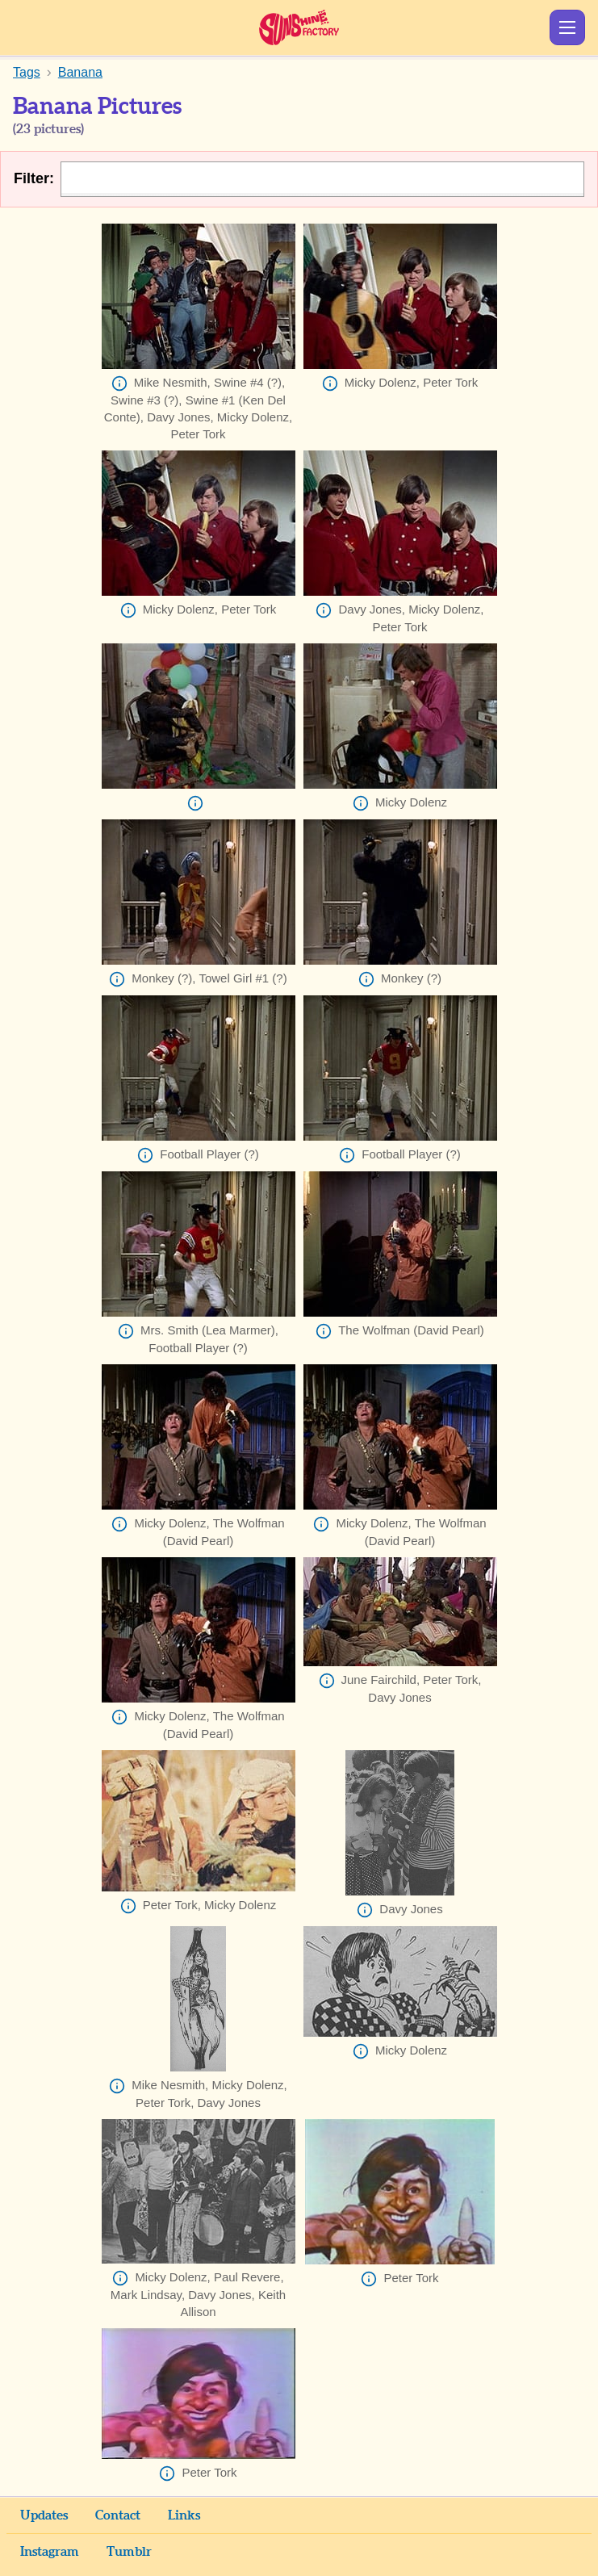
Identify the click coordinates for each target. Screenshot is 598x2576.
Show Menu (567, 27)
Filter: (34, 178)
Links (184, 2515)
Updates (44, 2515)
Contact (117, 2515)
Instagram (49, 2551)
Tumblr (129, 2551)
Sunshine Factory (299, 27)
